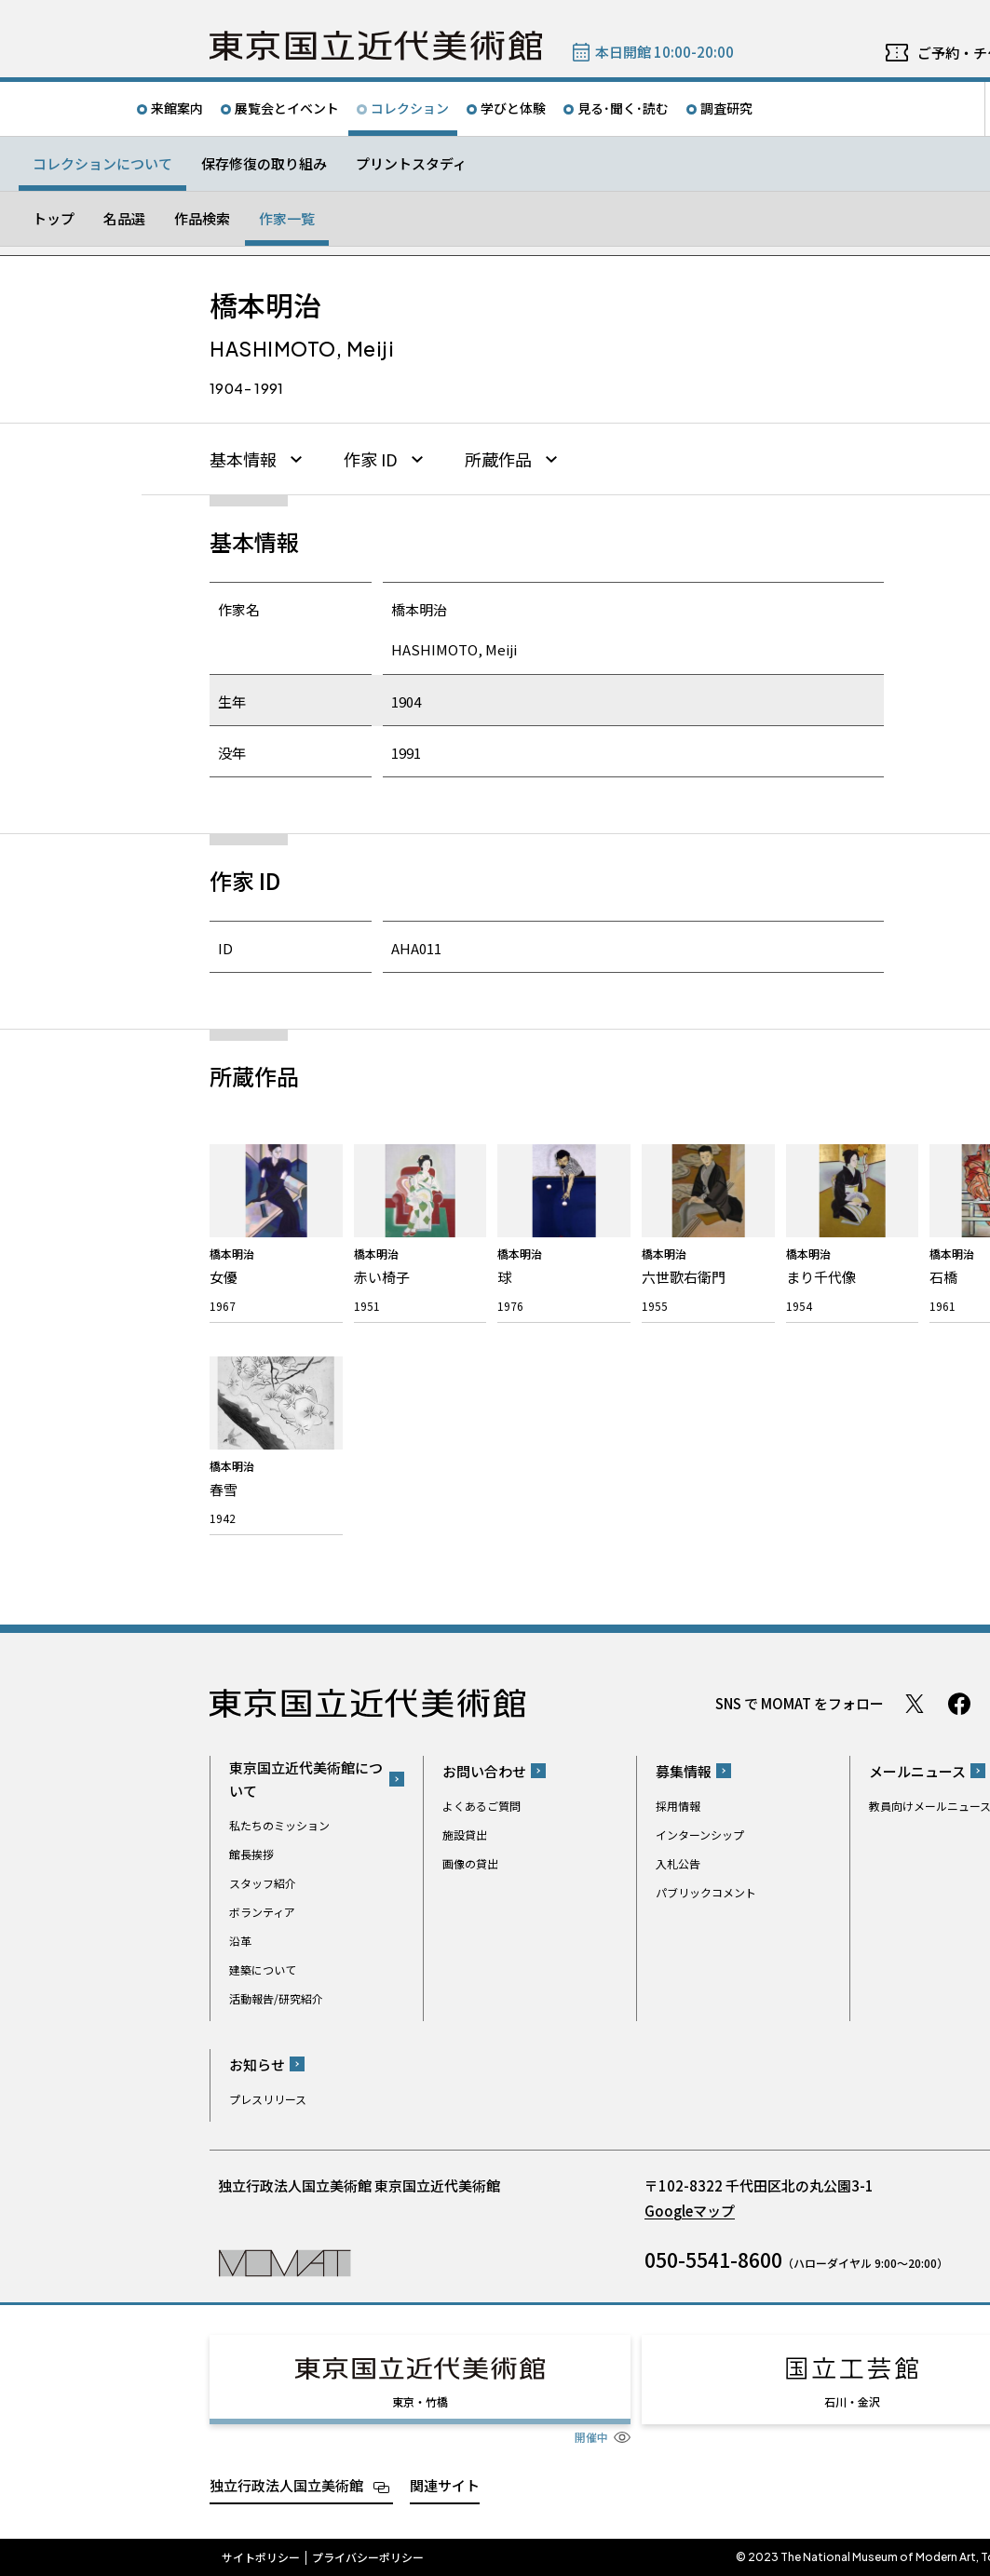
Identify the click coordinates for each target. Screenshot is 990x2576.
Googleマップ (689, 2210)
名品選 (124, 218)
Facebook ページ (959, 1704)
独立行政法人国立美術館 (286, 2485)
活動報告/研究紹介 (276, 1998)
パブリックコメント (706, 1892)
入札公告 (678, 1863)
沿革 (240, 1941)
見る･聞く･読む (623, 108)
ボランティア (262, 1912)
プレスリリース (267, 2099)
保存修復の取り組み (264, 163)
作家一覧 (287, 218)
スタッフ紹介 (262, 1883)
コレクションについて (102, 163)
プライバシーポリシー (368, 2557)
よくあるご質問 (481, 1806)
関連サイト (445, 2485)
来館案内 (177, 108)
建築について (262, 1969)
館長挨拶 (251, 1854)
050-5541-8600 (713, 2259)
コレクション (410, 108)
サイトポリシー (261, 2557)
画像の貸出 (470, 1863)
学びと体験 (513, 108)
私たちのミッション (279, 1825)
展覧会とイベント (287, 108)
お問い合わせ (484, 1771)
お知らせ (257, 2064)
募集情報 (684, 1771)
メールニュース (917, 1771)
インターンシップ (700, 1834)
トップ (54, 218)
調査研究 (726, 108)
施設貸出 (464, 1834)
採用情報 (678, 1806)
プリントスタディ (411, 163)
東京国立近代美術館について (306, 1779)
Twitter (915, 1704)
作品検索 (202, 218)
